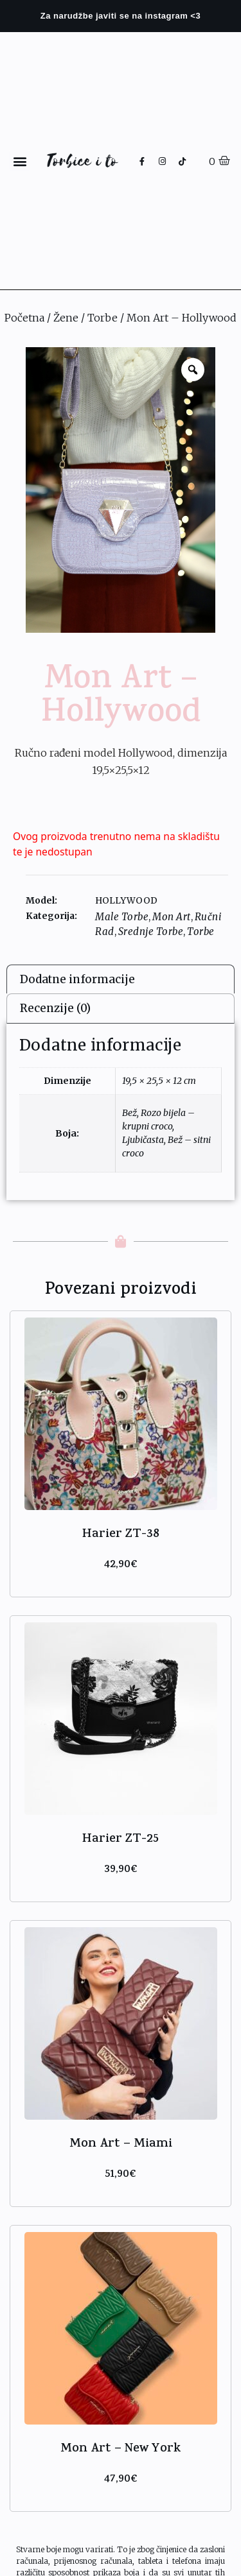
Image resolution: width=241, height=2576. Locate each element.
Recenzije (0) (55, 1008)
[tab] (120, 979)
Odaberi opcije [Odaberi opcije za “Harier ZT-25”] (120, 1886)
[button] (19, 160)
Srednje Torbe (151, 931)
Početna (24, 317)
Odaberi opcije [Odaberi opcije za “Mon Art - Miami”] (120, 2191)
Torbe (102, 317)
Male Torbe (121, 917)
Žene (65, 317)
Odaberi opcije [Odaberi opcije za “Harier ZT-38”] (120, 1581)
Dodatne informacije (77, 979)
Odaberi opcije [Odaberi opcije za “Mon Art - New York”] (120, 2496)
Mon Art (171, 917)
